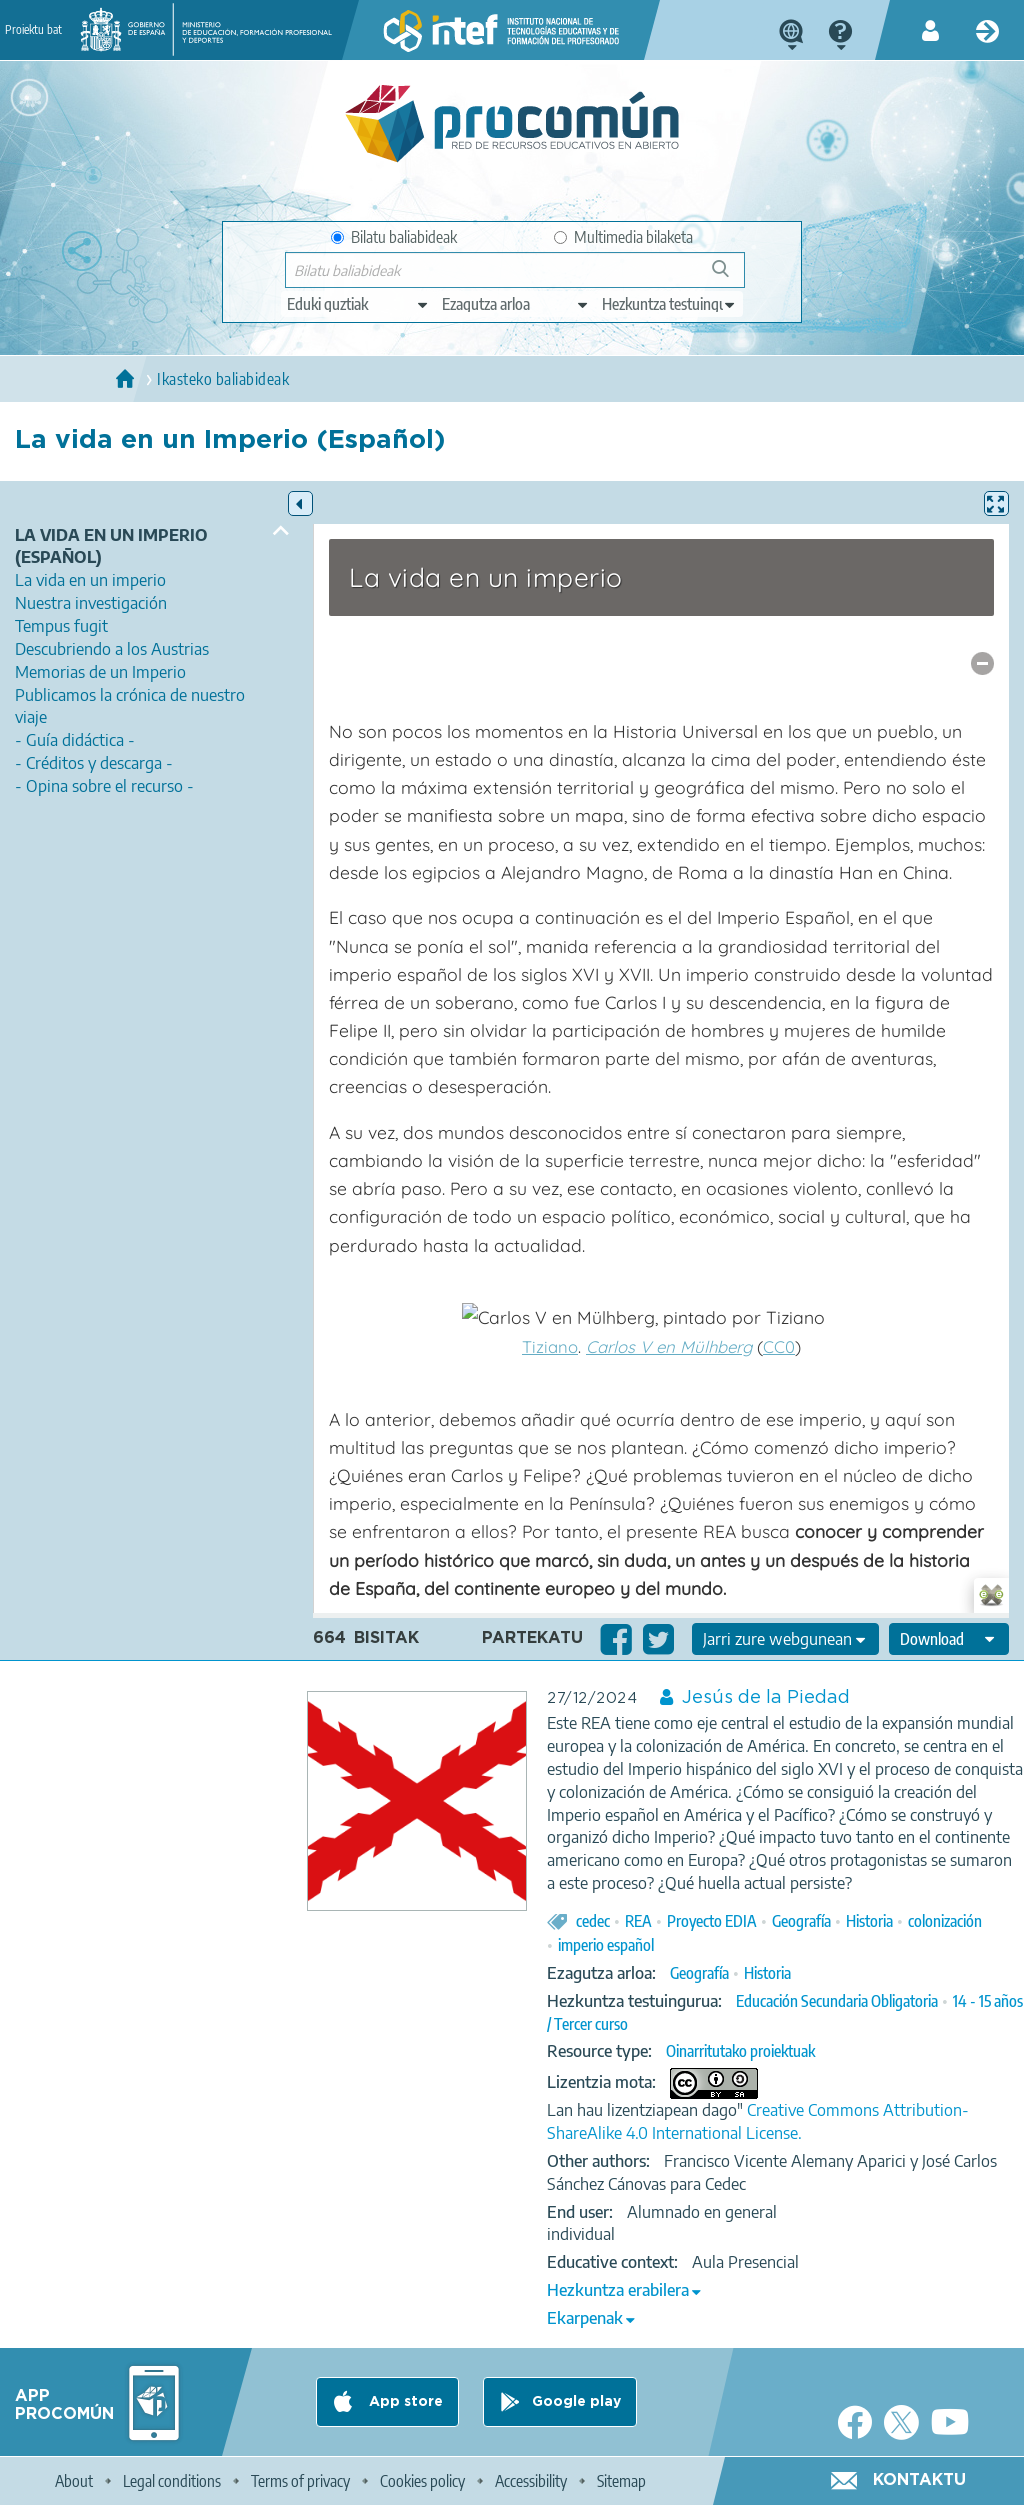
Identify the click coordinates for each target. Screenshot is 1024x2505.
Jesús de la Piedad (766, 1698)
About (74, 2481)
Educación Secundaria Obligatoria (837, 2001)
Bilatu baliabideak (394, 237)
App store (404, 2402)
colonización (945, 1921)
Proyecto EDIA (712, 1921)
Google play (576, 2402)
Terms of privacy (300, 2481)
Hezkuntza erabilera (618, 2290)
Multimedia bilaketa (623, 237)
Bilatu (729, 276)
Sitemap (621, 2481)
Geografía (801, 1921)
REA (638, 1921)
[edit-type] (358, 304)
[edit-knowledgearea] (516, 304)
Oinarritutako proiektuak (740, 2051)
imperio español (606, 1945)
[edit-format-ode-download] (949, 1639)
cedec (593, 1921)
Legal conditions (172, 2481)
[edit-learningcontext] (669, 304)
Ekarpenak (585, 2318)
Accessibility (531, 2481)
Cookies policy (422, 2481)
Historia (869, 1921)
